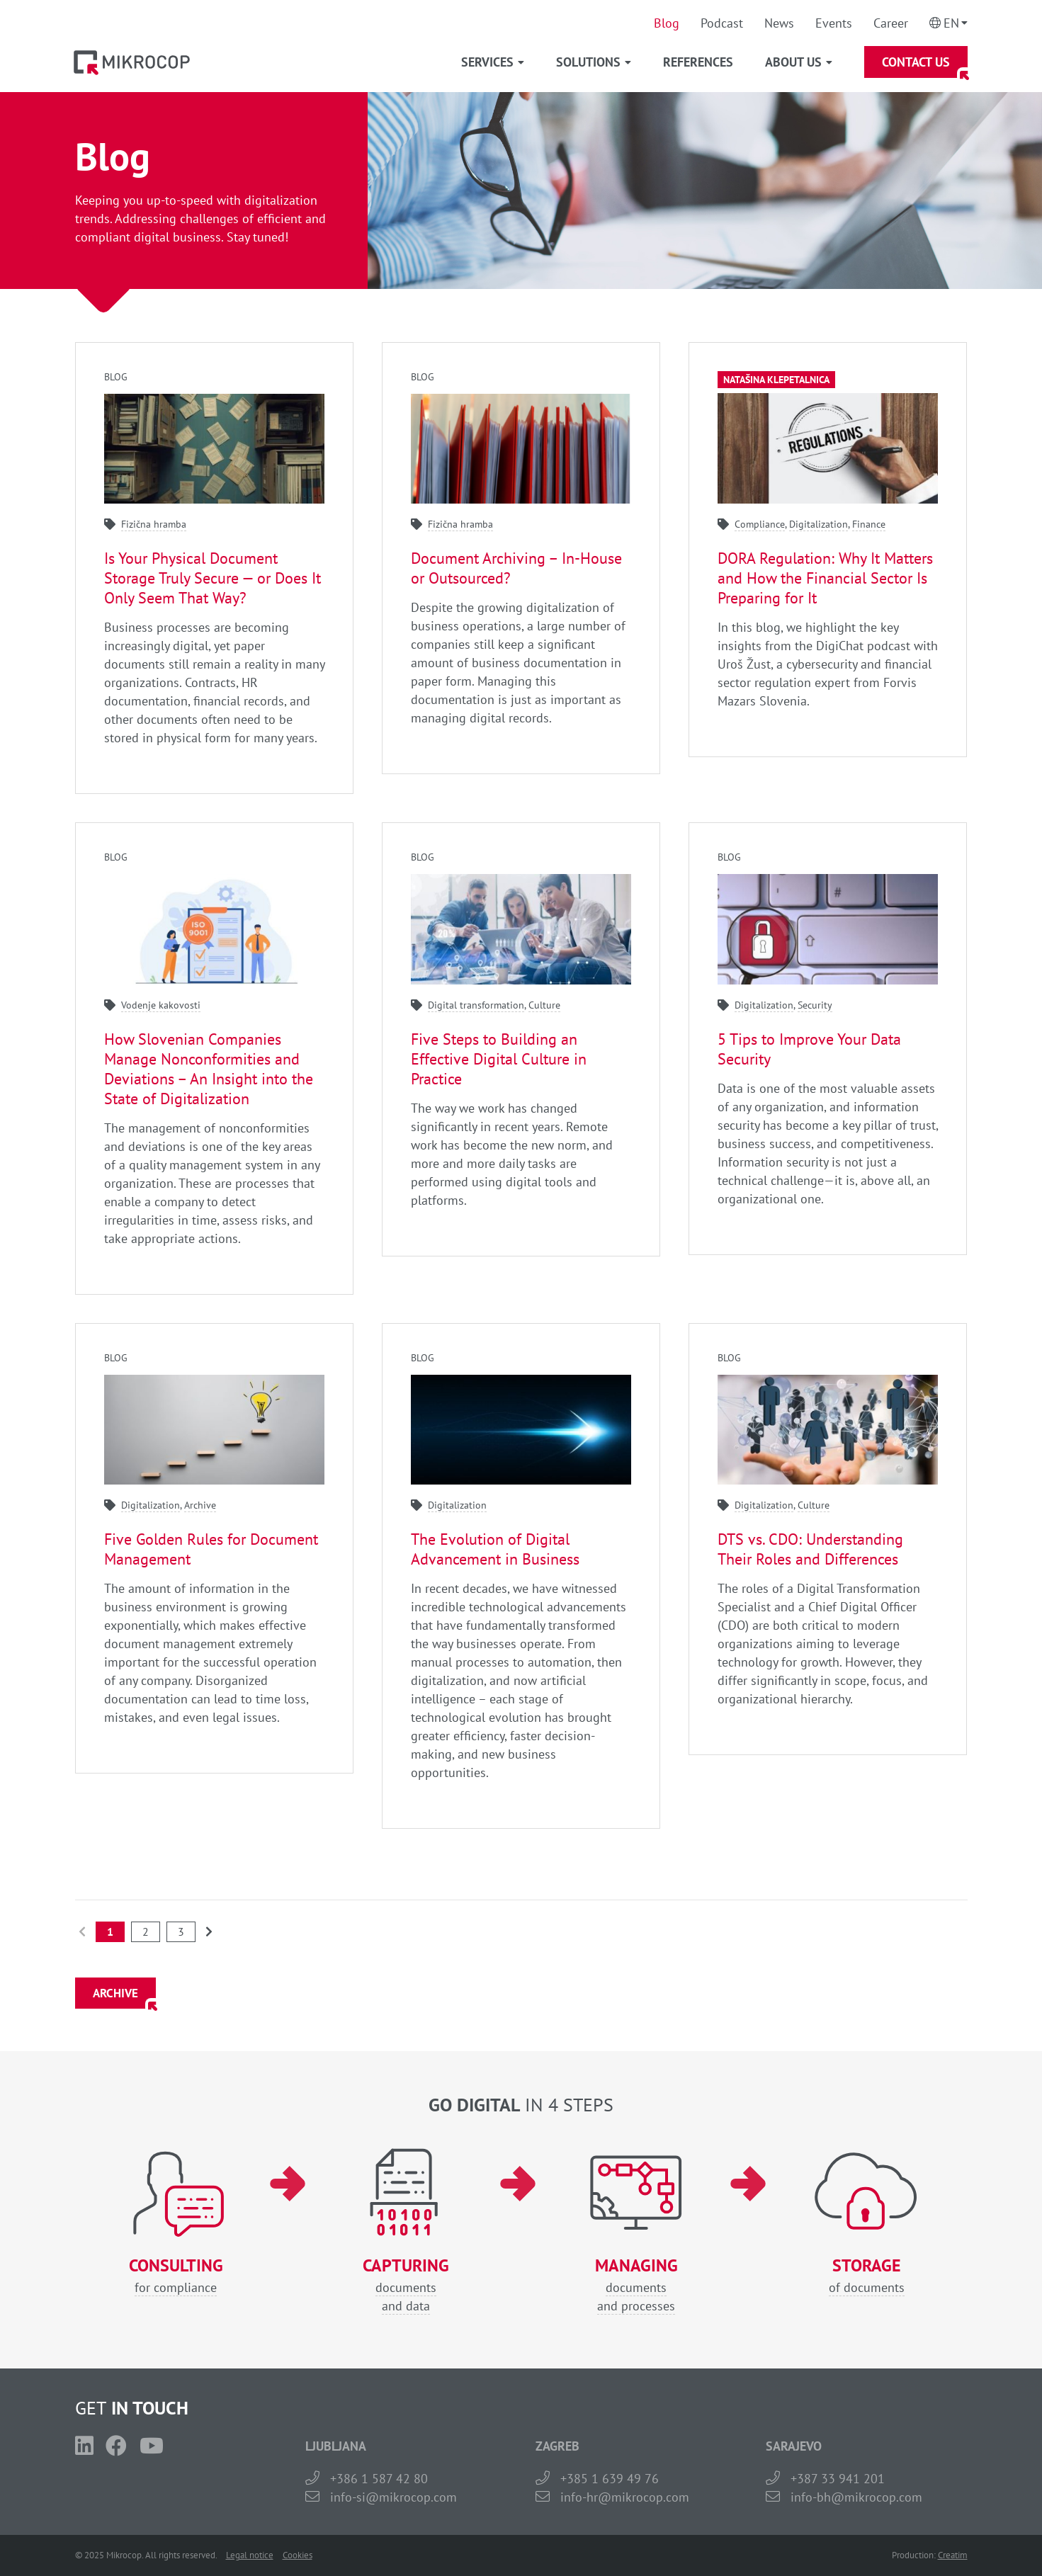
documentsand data (406, 2285)
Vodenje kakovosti (160, 1005)
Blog (666, 23)
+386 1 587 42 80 (379, 2478)
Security (815, 1005)
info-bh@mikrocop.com (856, 2497)
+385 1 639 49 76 (609, 2478)
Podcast (722, 23)
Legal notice (249, 2555)
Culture (544, 1005)
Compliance (760, 524)
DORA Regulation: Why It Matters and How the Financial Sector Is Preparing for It (825, 578)
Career (890, 23)
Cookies (297, 2555)
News (779, 23)
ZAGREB (557, 2446)
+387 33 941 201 (838, 2478)
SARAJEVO (794, 2446)
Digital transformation (476, 1005)
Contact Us (916, 62)
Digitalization (818, 524)
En (951, 23)
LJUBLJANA (335, 2446)
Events (833, 23)
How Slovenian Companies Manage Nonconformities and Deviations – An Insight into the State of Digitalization (208, 1068)
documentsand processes (636, 2285)
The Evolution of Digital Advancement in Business (495, 1549)
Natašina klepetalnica (776, 379)
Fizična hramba (153, 524)
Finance (868, 524)
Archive (200, 1505)
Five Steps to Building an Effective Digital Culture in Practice (499, 1059)
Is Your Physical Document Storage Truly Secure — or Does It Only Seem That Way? (212, 578)
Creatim (953, 2555)
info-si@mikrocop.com (393, 2497)
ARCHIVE (115, 1993)
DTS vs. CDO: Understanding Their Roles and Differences (810, 1549)
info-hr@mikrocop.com (624, 2497)
